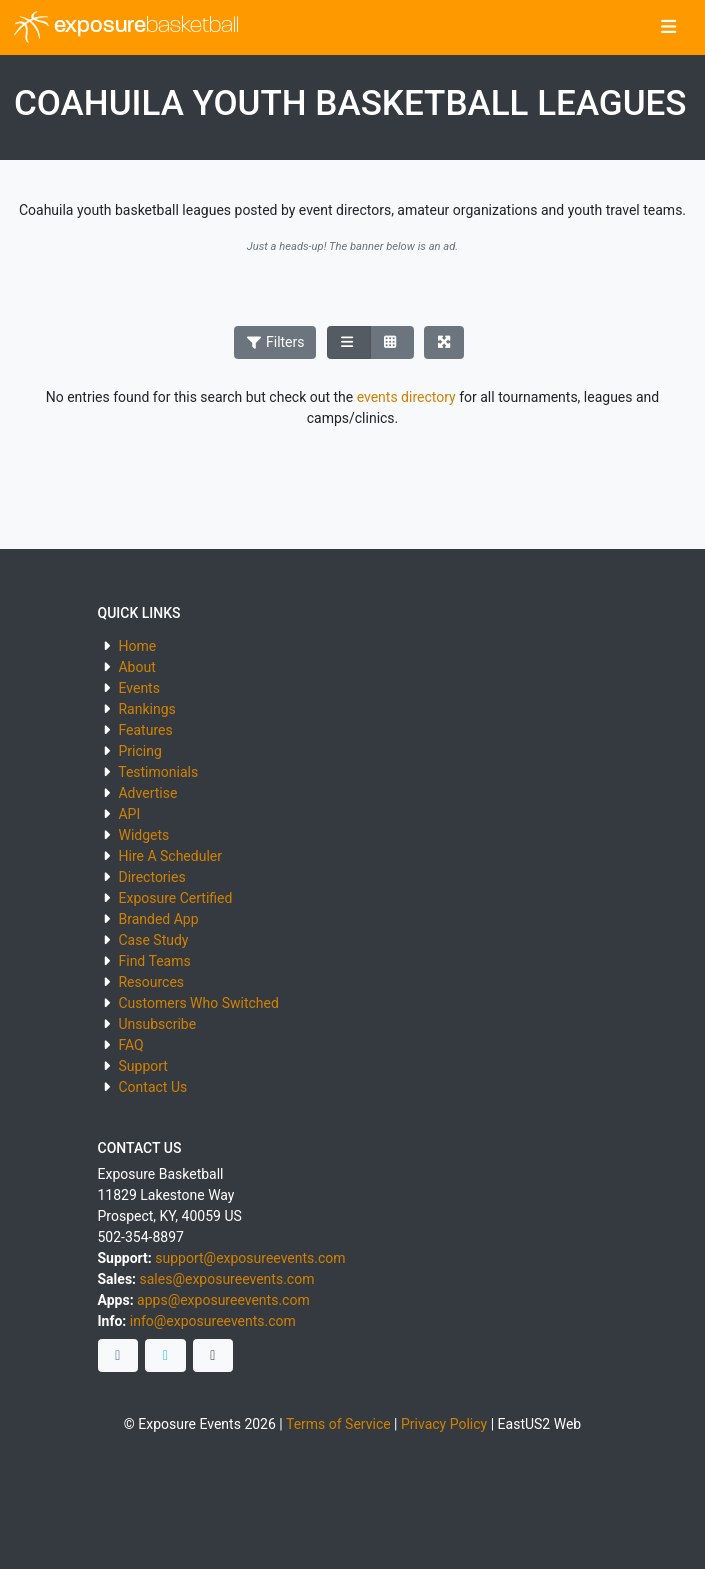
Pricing (139, 751)
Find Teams (154, 961)
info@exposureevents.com (213, 1321)
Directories (151, 877)
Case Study (153, 940)
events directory (406, 397)
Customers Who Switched (198, 1003)
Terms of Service (338, 1424)
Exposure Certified (175, 898)
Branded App (158, 919)
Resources (151, 982)
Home (137, 646)
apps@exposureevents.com (223, 1300)
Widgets (143, 835)
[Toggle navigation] (668, 28)
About (136, 667)
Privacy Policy (444, 1424)
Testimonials (158, 772)
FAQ (130, 1045)
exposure (126, 27)
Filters (275, 342)
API (129, 814)
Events (138, 688)
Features (145, 730)
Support (142, 1066)
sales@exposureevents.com (227, 1279)
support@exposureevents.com (250, 1258)
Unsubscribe (157, 1024)
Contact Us (152, 1087)
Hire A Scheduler (169, 856)
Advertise (147, 793)
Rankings (146, 709)
